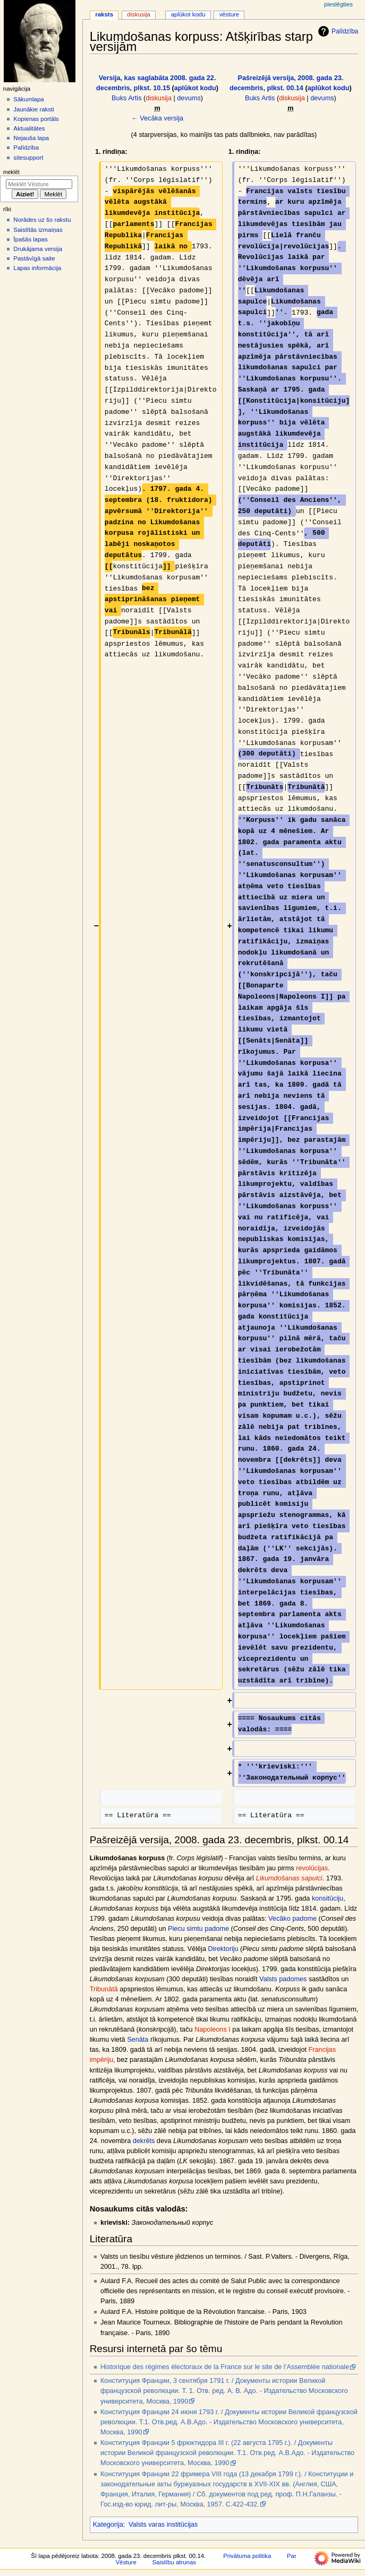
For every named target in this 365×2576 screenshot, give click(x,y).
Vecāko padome (292, 1918)
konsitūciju (327, 1898)
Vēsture (229, 14)
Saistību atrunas (174, 2562)
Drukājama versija (37, 249)
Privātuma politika (247, 2556)
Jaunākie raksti (33, 109)
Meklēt (11, 172)
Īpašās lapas (30, 239)
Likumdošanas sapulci (289, 1878)
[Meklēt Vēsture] (39, 184)
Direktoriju (223, 1949)
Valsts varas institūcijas (163, 2524)
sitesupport (28, 157)
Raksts (104, 14)
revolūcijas (312, 1868)
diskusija (159, 98)
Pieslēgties (338, 4)
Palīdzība (337, 31)
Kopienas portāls (35, 119)
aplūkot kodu (195, 88)
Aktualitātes (29, 128)
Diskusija (138, 14)
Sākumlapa (28, 99)
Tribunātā (104, 1989)
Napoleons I (212, 2029)
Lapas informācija (37, 268)
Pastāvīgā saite (34, 258)
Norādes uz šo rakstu (42, 219)
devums (188, 98)
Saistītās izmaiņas (37, 230)
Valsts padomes (283, 1979)
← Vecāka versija (157, 118)
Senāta (137, 2039)
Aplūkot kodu (188, 14)
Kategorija (108, 2524)
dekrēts (144, 2141)
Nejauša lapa (31, 138)
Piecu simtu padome (198, 1928)
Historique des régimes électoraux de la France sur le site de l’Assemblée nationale (224, 2367)
